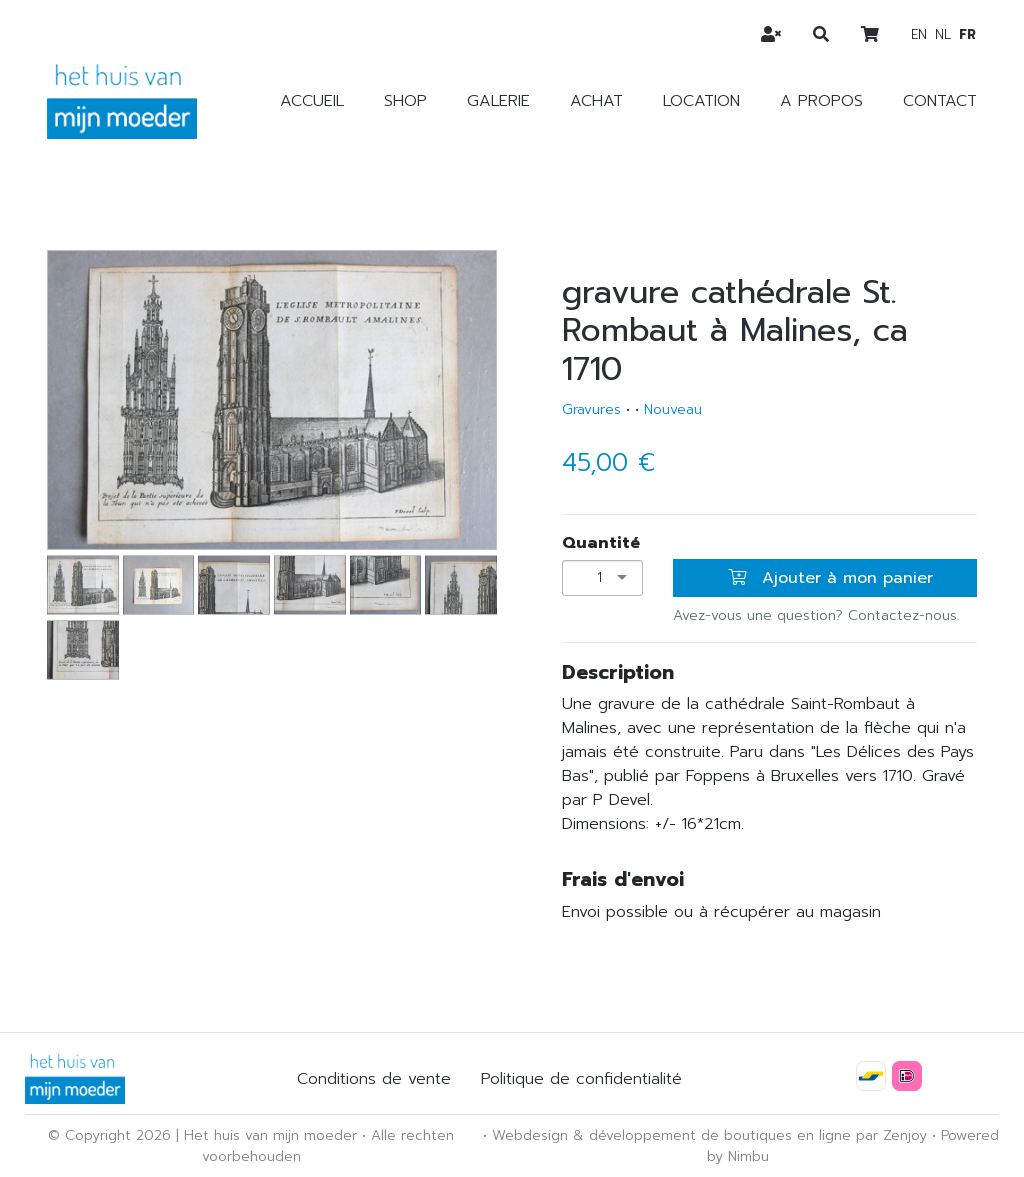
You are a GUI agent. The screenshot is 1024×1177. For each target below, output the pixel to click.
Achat (596, 101)
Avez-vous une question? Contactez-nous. (816, 615)
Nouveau (673, 409)
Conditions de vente (374, 1079)
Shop (405, 101)
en (919, 34)
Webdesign (530, 1135)
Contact (940, 101)
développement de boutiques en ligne (720, 1135)
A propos (821, 101)
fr (967, 34)
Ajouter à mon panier (830, 578)
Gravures (591, 409)
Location (701, 101)
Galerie (498, 101)
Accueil (312, 101)
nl (943, 34)
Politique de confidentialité (581, 1079)
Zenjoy (905, 1135)
